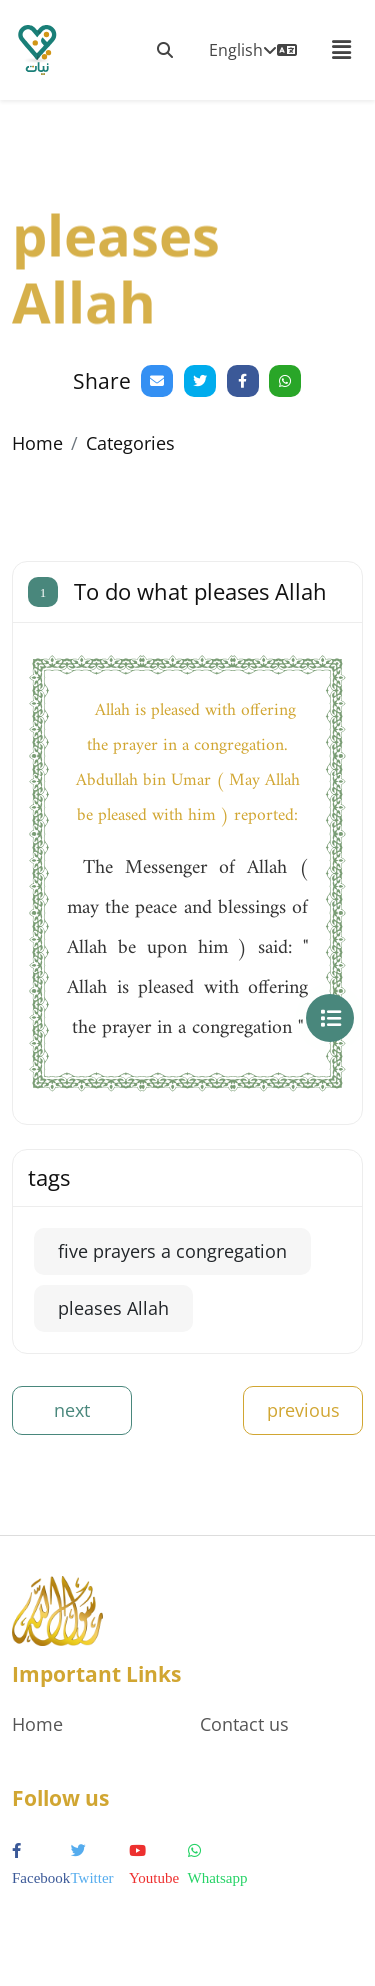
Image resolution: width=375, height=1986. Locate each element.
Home (37, 443)
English (253, 50)
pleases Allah (113, 1308)
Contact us (244, 1724)
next (72, 1410)
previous (303, 1410)
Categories (130, 443)
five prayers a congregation (172, 1251)
